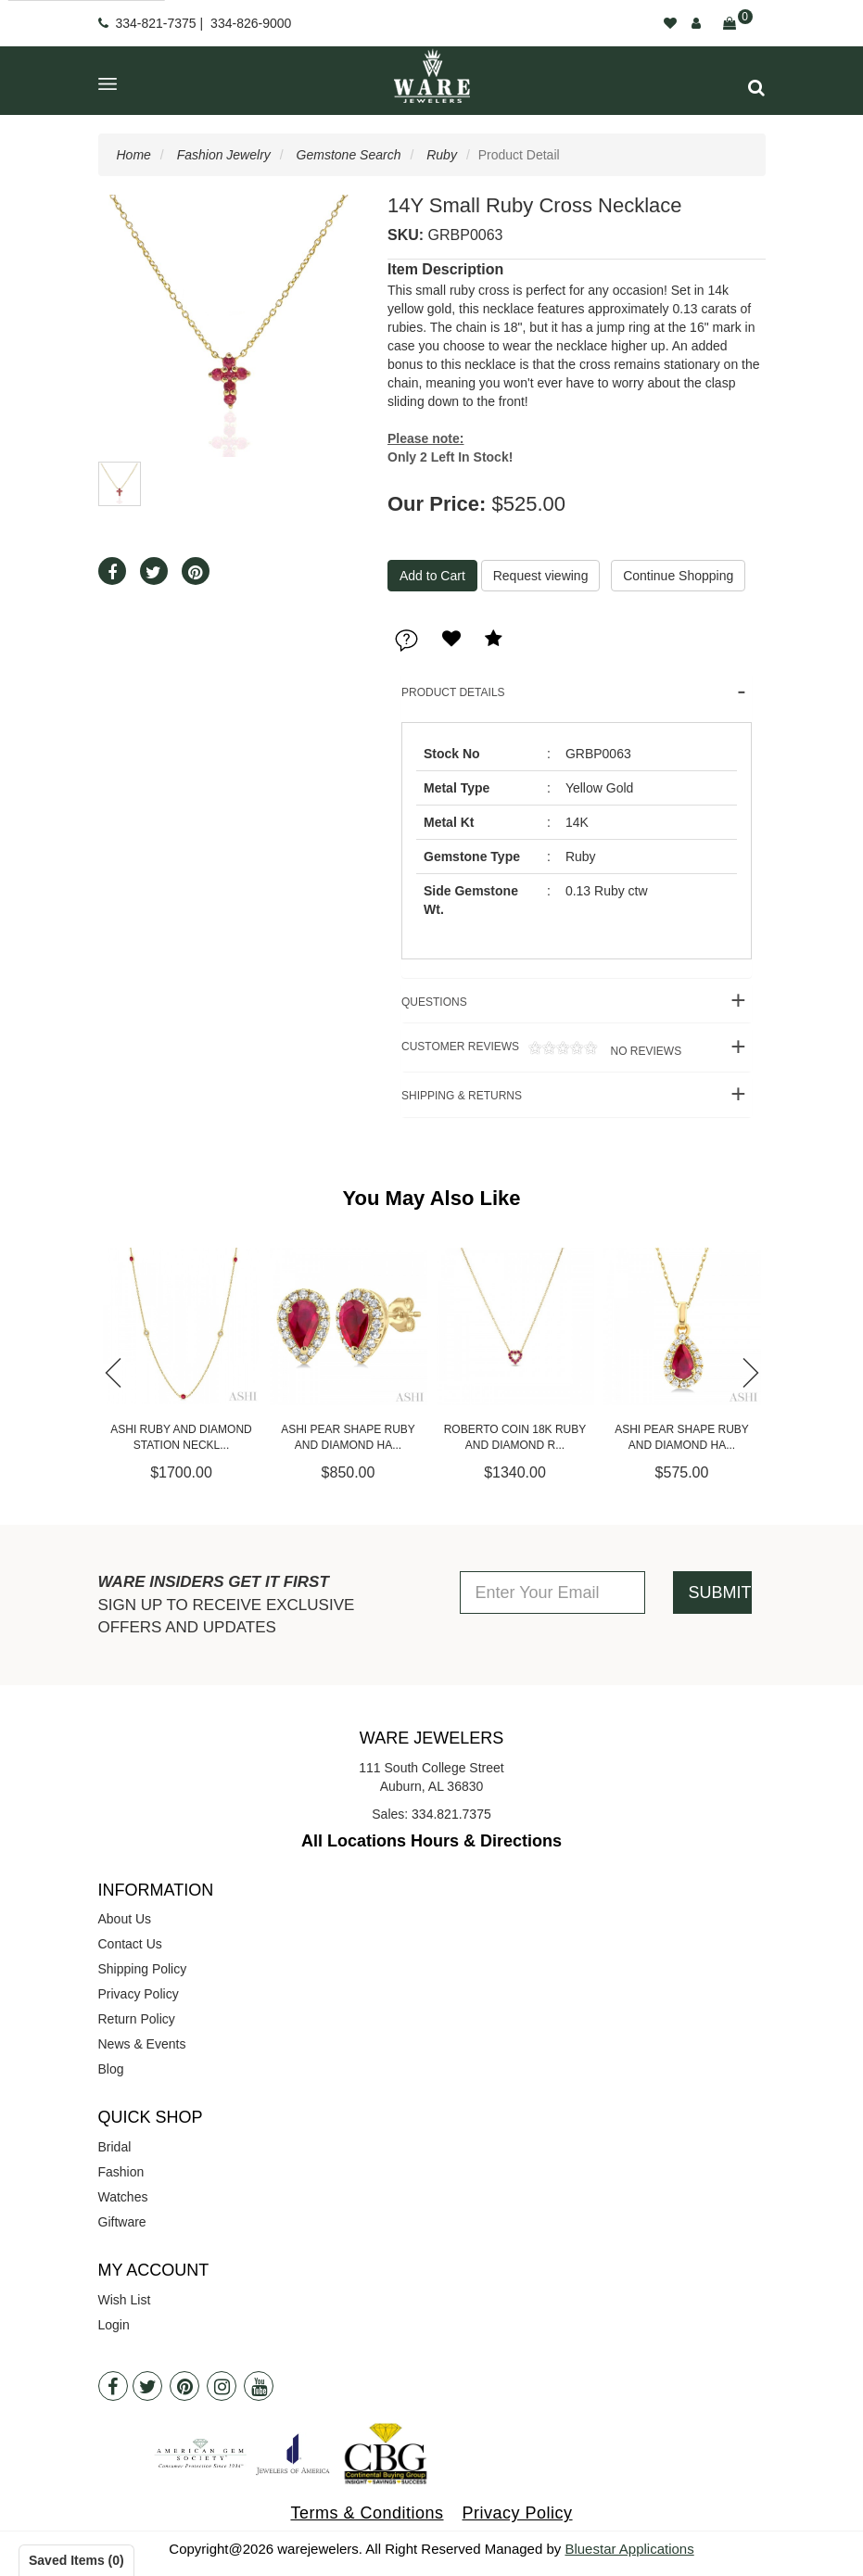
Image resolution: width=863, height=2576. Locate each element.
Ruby (441, 154)
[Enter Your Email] (552, 1592)
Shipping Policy (142, 1968)
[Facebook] (113, 2386)
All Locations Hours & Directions (431, 1841)
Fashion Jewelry (224, 154)
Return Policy (136, 2018)
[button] (756, 87)
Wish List (124, 2299)
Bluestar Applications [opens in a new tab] (629, 2549)
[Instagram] (221, 2386)
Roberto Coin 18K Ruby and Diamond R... (515, 1437)
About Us (125, 1918)
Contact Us (130, 1943)
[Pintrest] (184, 2386)
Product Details (453, 692)
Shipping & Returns (461, 1095)
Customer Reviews (541, 1049)
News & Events (142, 2044)
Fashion (121, 2171)
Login (114, 2324)
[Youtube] (258, 2386)
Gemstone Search (349, 154)
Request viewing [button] (541, 575)
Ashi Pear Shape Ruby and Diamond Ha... (348, 1437)
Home (134, 154)
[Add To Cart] (432, 575)
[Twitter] (147, 2386)
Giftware (122, 2221)
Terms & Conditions (366, 2513)
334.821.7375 (451, 1814)
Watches (123, 2196)
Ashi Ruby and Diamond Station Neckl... (180, 1437)
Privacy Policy (138, 1993)
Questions (434, 1002)
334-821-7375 (155, 23)
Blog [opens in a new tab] (111, 2069)
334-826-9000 (250, 23)
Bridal (115, 2146)
